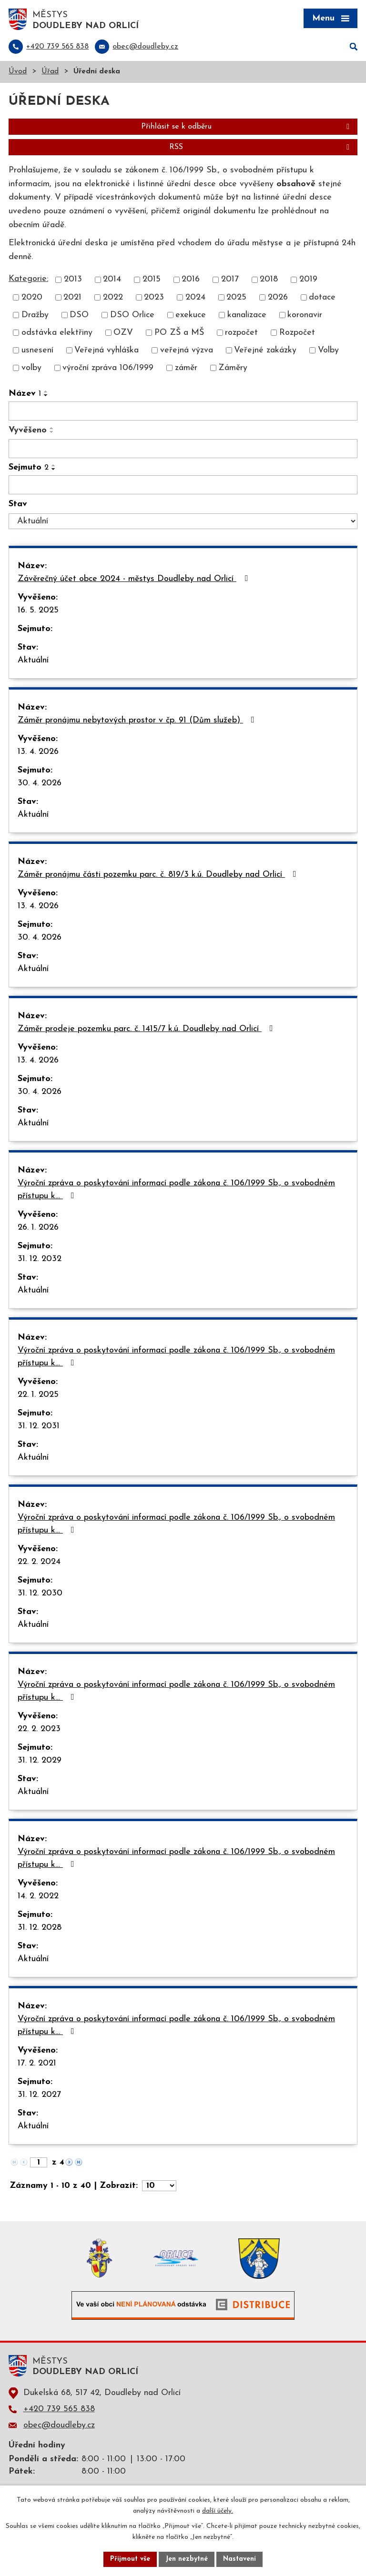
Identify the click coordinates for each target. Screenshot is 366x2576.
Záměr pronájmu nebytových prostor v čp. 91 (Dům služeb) (138, 720)
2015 (151, 279)
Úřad (50, 71)
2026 (278, 297)
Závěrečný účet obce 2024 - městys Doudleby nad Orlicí (135, 578)
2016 (191, 279)
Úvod (18, 71)
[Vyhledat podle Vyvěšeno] (183, 448)
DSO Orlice (132, 315)
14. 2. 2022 (38, 1896)
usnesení (37, 350)
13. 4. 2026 (38, 751)
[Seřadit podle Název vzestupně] (46, 391)
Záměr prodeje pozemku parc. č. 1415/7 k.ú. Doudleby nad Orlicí (147, 1028)
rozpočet (241, 332)
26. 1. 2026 (38, 1227)
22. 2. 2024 (39, 1561)
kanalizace (246, 315)
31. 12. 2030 (40, 1593)
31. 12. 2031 (39, 1426)
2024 (195, 297)
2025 (236, 297)
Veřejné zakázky (265, 350)
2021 (72, 297)
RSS (261, 147)
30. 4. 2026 (39, 783)
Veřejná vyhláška (106, 350)
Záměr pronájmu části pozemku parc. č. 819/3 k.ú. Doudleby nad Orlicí (159, 874)
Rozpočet (297, 332)
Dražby (35, 315)
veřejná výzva (186, 350)
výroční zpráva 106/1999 (107, 367)
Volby (328, 350)
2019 (308, 279)
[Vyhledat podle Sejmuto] (183, 484)
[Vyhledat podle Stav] (183, 521)
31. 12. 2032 (39, 1258)
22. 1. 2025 (38, 1394)
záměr (186, 367)
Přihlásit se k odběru (247, 126)
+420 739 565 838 (59, 2409)
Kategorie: (28, 278)
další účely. (217, 2511)
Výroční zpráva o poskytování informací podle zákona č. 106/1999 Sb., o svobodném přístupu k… (176, 1190)
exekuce (190, 315)
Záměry (232, 367)
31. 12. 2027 (39, 2094)
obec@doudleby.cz (59, 2425)
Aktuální (33, 660)
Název (25, 393)
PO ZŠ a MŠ (179, 332)
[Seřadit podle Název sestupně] (46, 395)
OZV (123, 332)
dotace (322, 297)
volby (31, 367)
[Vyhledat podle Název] (183, 411)
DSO (79, 315)
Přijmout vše (130, 2559)
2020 (31, 297)
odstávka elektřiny (56, 332)
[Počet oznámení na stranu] (159, 2185)
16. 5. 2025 (38, 610)
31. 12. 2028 (39, 1927)
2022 (113, 297)
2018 (269, 279)
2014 (112, 279)
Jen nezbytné (186, 2559)
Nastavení (239, 2559)
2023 (154, 297)
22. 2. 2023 (39, 1729)
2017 (230, 279)
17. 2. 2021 (37, 2063)
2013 (73, 279)
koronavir (304, 315)
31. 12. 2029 (39, 1760)
